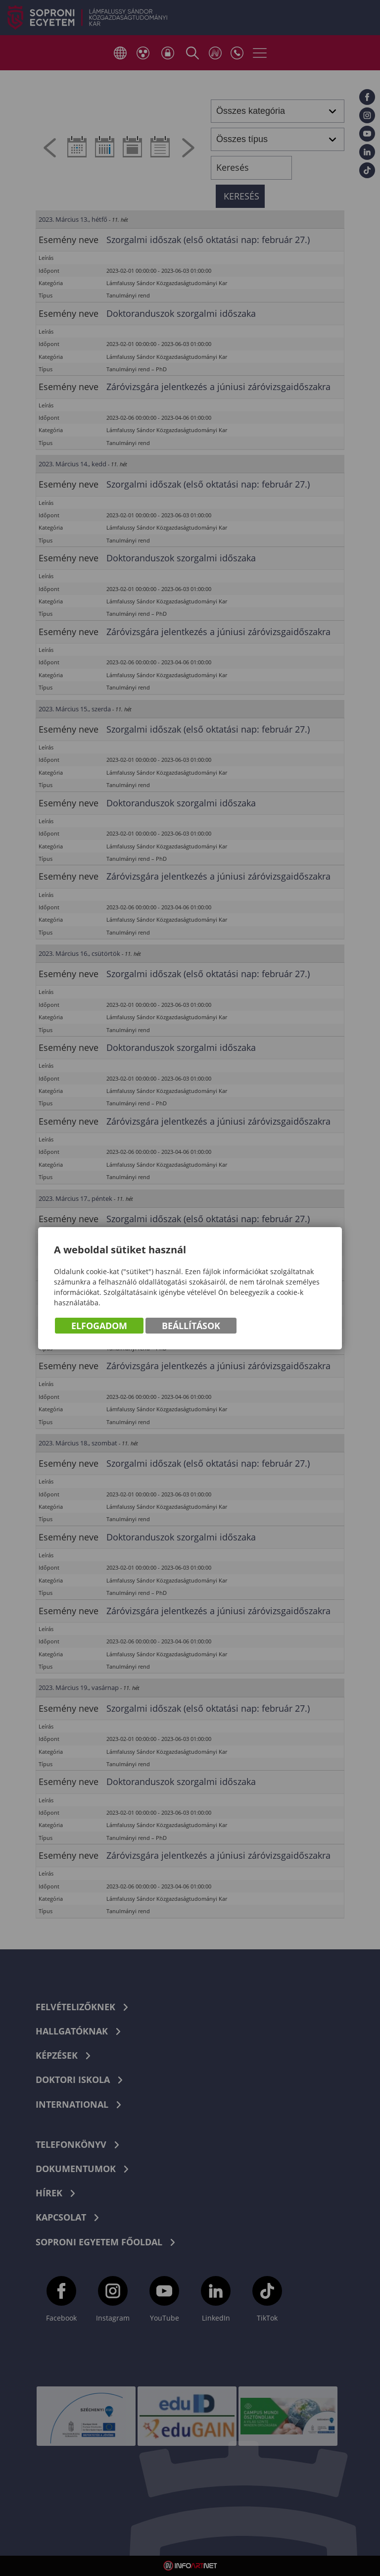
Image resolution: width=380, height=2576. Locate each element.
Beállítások (191, 1326)
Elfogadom (99, 1326)
